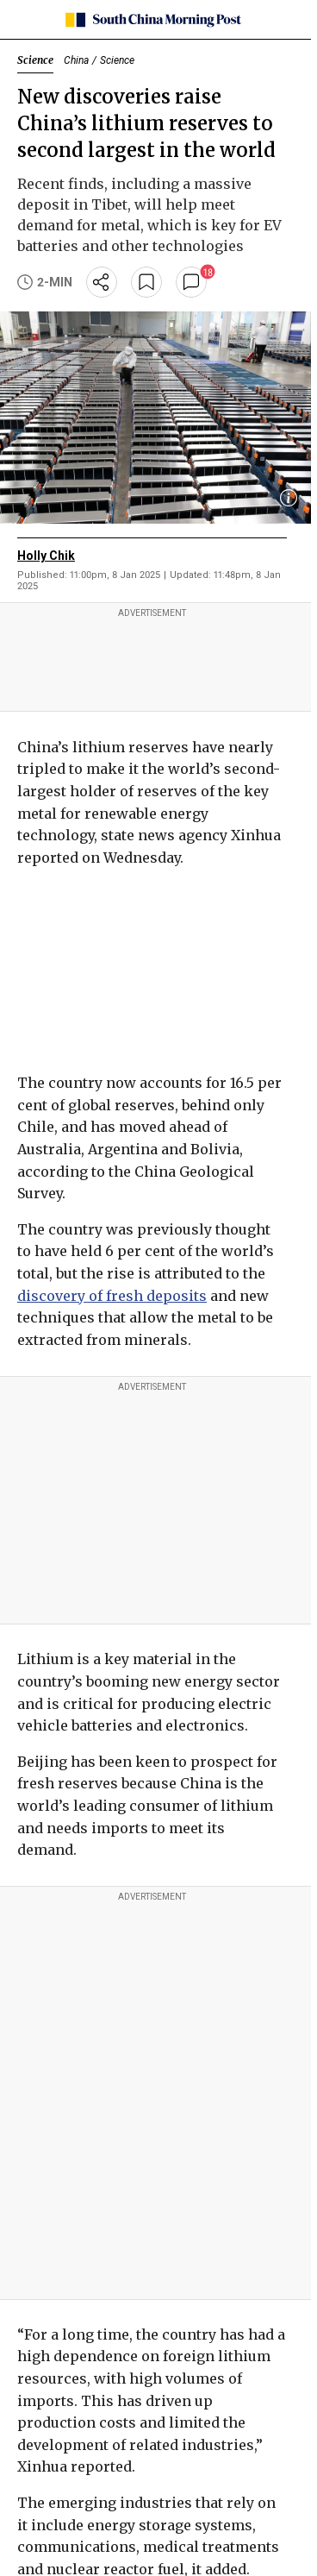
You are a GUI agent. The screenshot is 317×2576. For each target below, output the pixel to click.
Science (35, 59)
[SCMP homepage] (152, 19)
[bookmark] (146, 282)
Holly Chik (46, 555)
